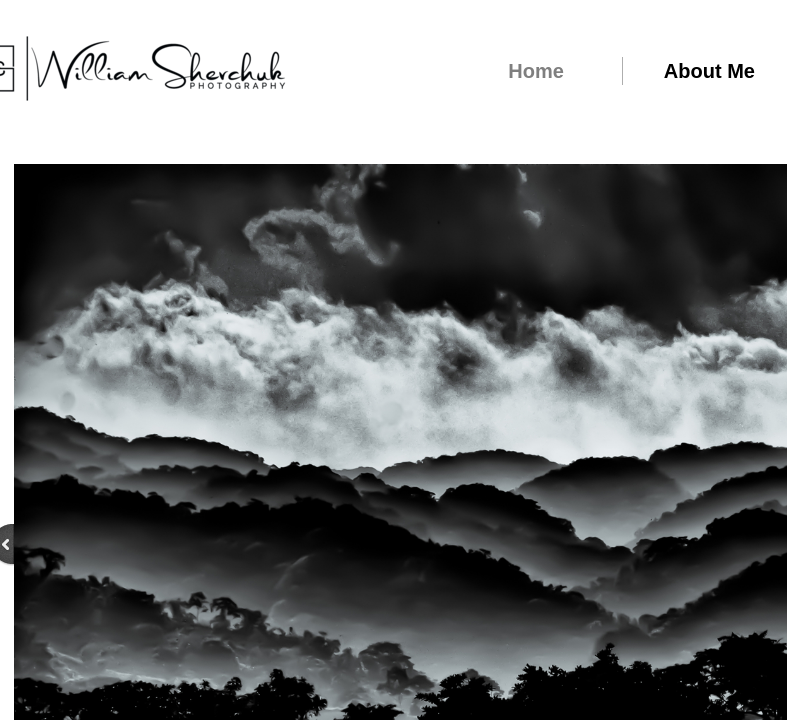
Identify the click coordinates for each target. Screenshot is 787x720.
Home (536, 71)
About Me (709, 71)
